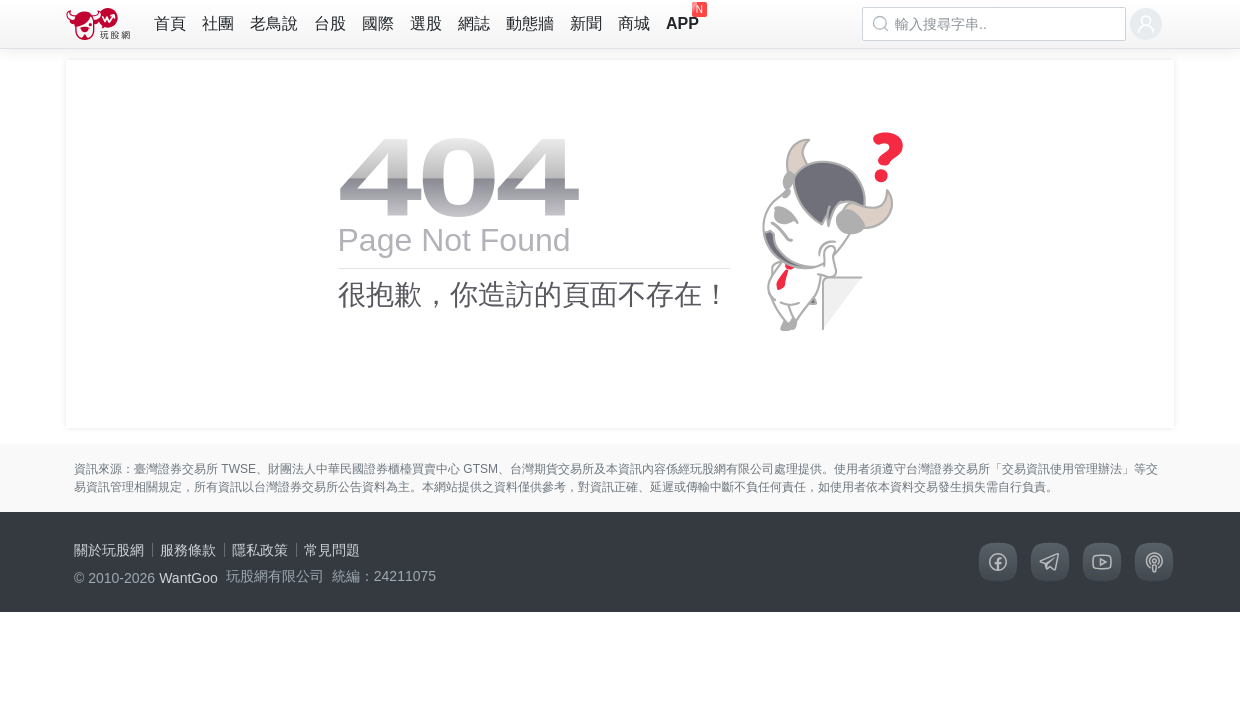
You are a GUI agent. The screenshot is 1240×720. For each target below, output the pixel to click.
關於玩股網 (109, 550)
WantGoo (188, 578)
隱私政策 (260, 550)
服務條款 (188, 550)
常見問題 (332, 550)
